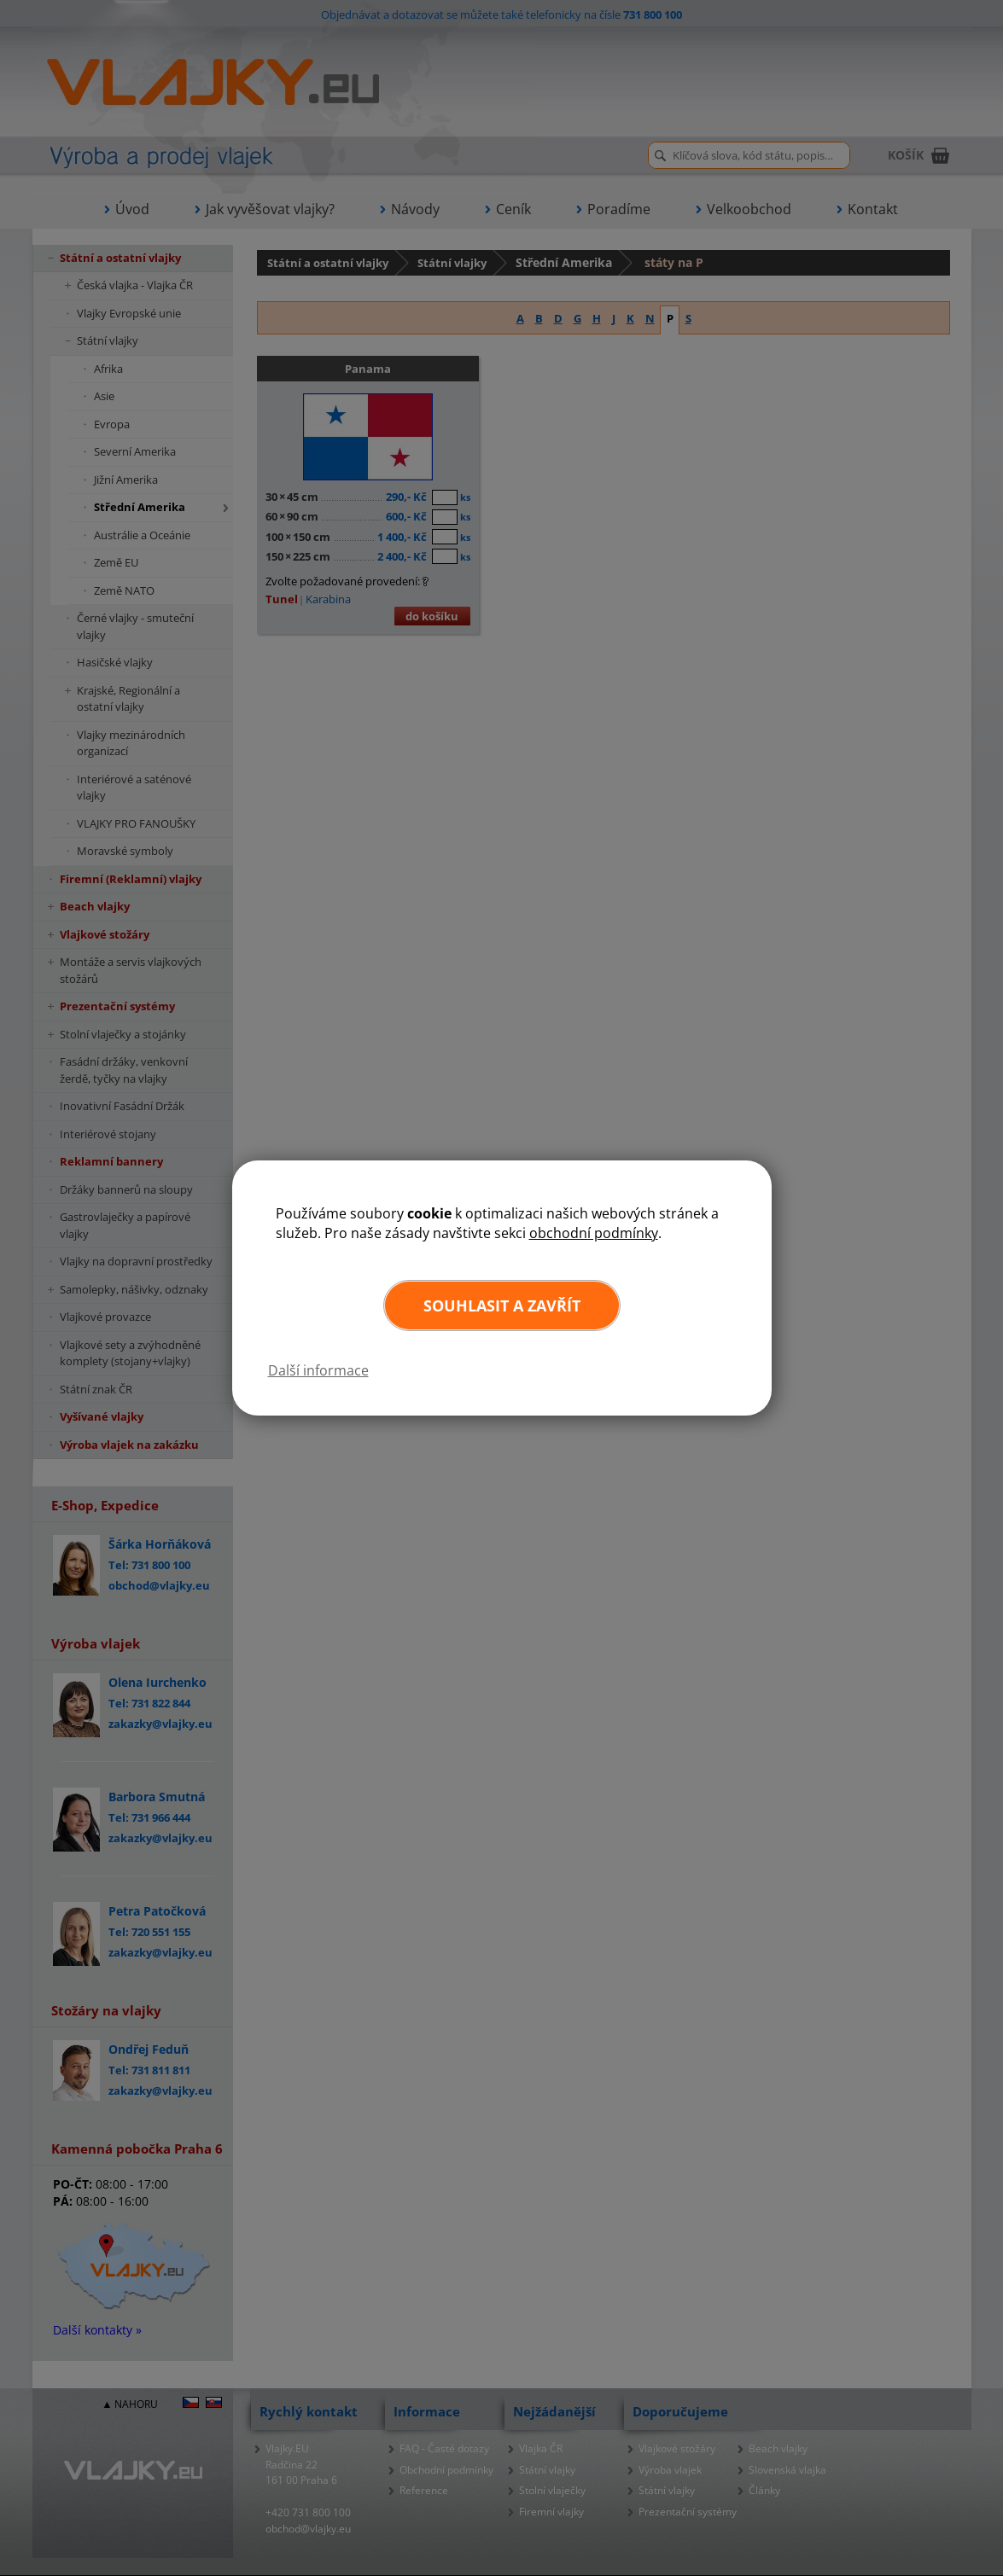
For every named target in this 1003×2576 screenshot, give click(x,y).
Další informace (318, 1370)
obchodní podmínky (593, 1233)
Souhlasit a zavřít (501, 1305)
